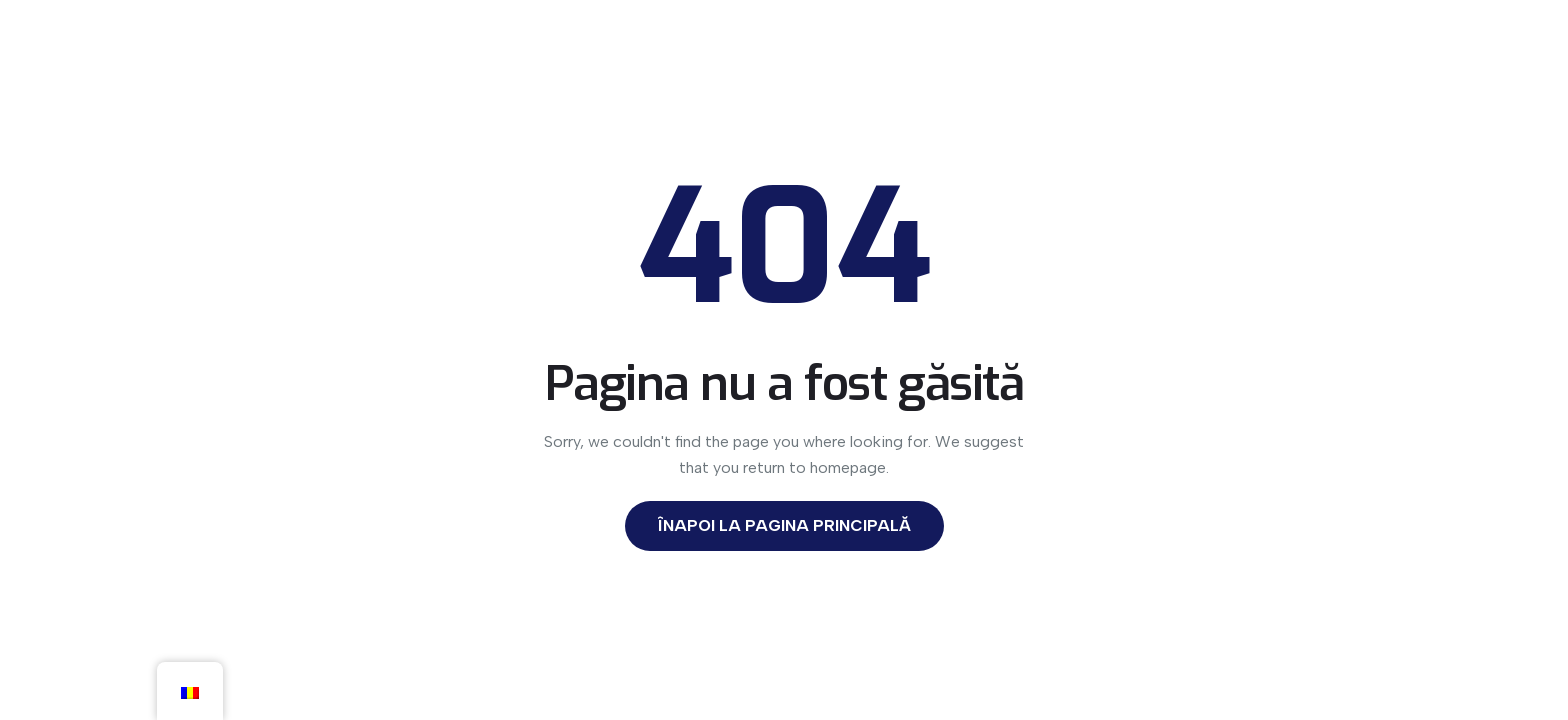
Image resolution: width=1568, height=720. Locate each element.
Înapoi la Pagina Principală (784, 525)
